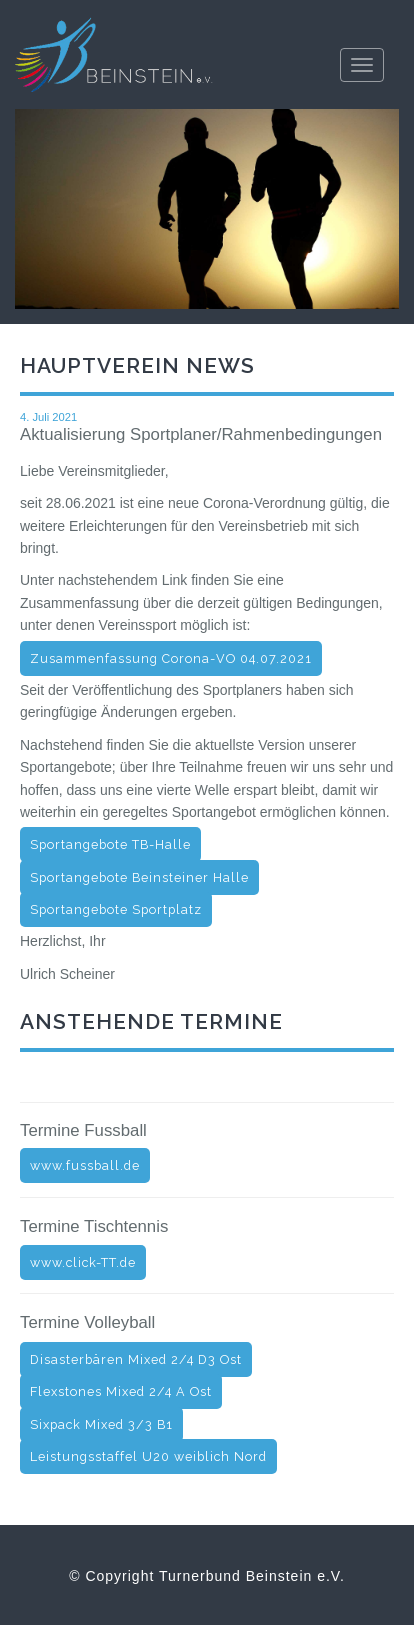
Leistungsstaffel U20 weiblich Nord (148, 1456)
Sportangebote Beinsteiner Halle (139, 877)
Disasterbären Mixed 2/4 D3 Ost (136, 1359)
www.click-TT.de (83, 1262)
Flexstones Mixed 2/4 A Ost (121, 1391)
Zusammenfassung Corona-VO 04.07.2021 (171, 658)
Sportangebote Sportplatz (116, 909)
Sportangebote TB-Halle (110, 844)
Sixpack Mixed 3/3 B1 (101, 1424)
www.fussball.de (85, 1165)
